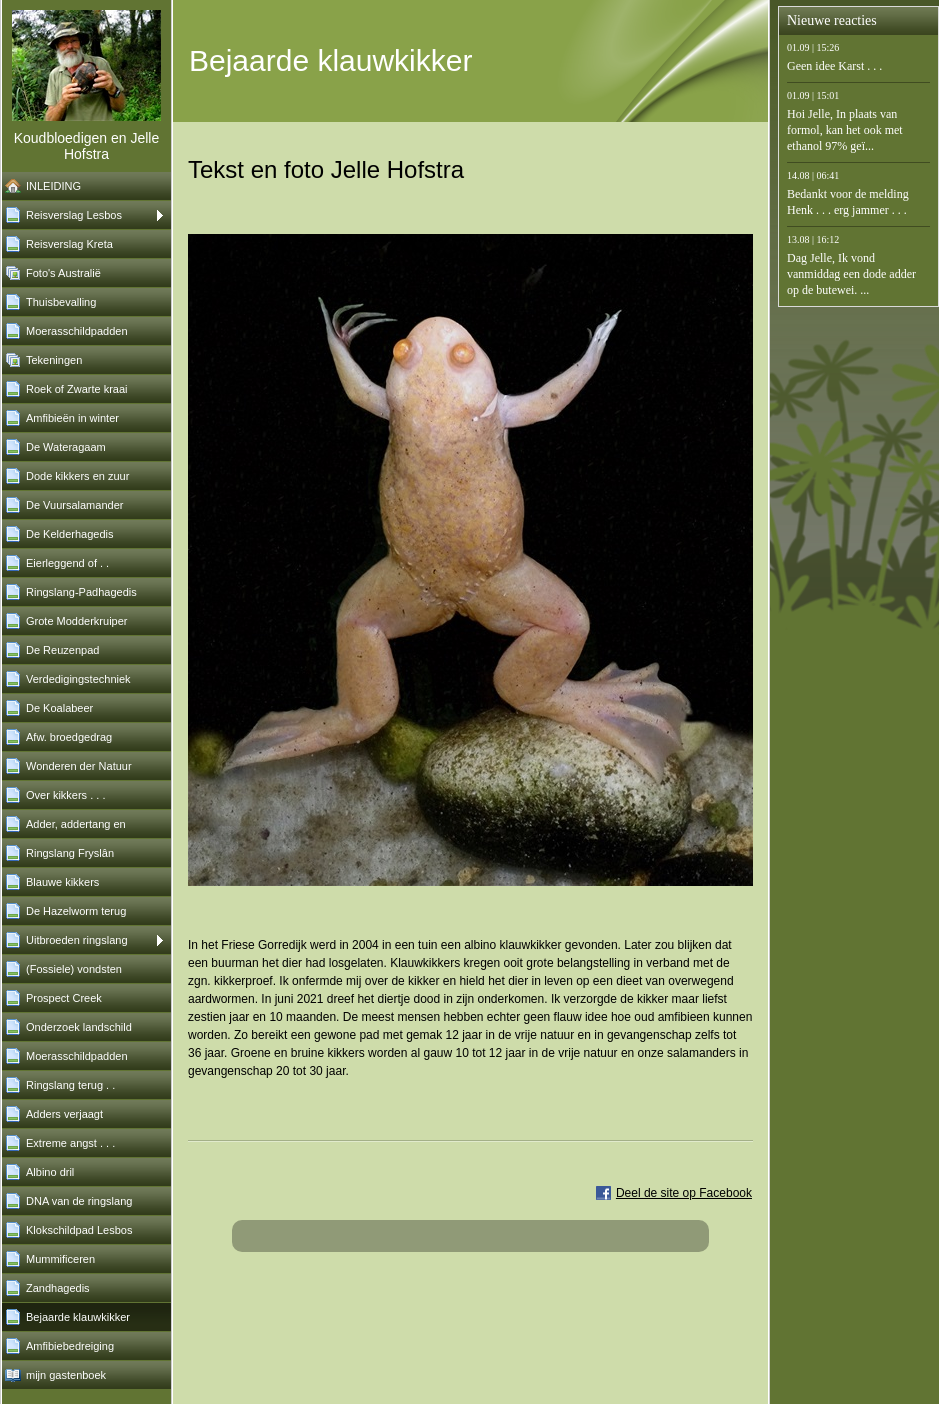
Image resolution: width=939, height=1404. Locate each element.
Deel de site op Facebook (684, 1193)
